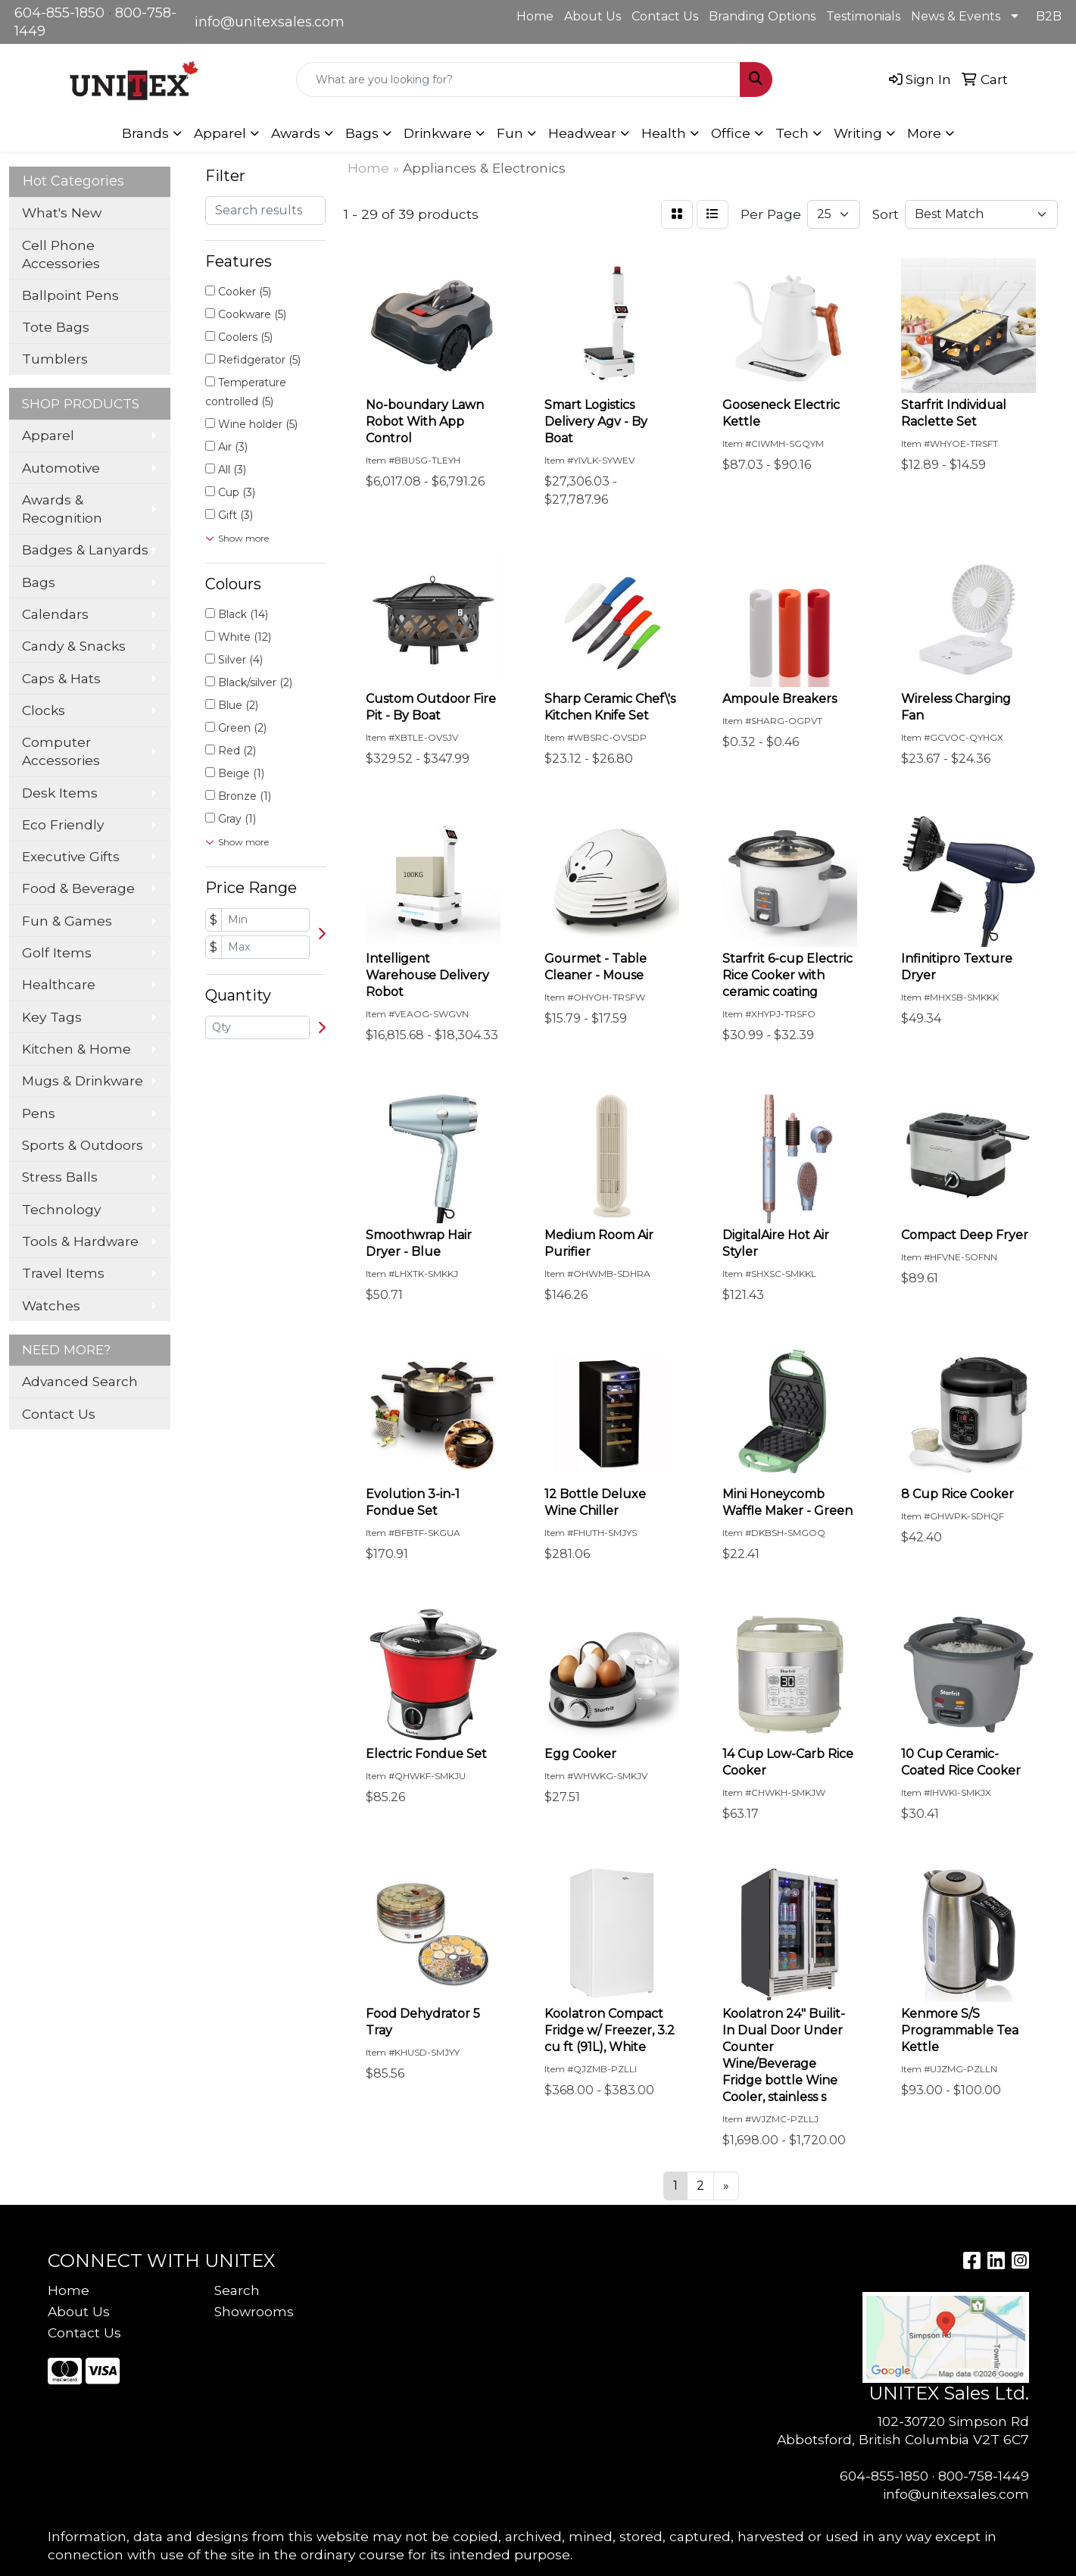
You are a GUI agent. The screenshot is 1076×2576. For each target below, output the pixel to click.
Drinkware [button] (438, 133)
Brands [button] (145, 133)
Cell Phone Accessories (61, 254)
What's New (61, 212)
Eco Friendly (63, 824)
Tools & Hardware (80, 1241)
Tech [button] (792, 133)
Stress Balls (60, 1177)
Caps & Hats (61, 678)
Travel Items (63, 1273)
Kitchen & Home (76, 1049)
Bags (38, 582)
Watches (51, 1305)
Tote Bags (55, 327)
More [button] (924, 133)
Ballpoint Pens (70, 295)
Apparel (48, 435)
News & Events (955, 16)
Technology (61, 1209)
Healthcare (58, 984)
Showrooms (254, 2311)
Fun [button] (510, 133)
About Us (592, 16)
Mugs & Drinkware (82, 1080)
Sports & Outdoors (82, 1145)
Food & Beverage (78, 888)
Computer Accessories (61, 751)
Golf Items (57, 952)
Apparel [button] (220, 133)
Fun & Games (67, 921)
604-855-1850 (59, 13)
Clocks (43, 710)
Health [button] (663, 133)
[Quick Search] (518, 79)
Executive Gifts (71, 856)
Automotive (61, 468)
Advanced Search (80, 1381)
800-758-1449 (983, 2476)
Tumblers (55, 359)
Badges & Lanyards (85, 549)
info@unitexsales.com (270, 22)
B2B (1049, 16)
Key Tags (52, 1017)
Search (237, 2290)
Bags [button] (362, 133)
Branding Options (762, 16)
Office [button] (730, 133)
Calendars (55, 614)
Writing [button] (858, 133)
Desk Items (60, 793)
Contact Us (665, 16)
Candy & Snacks (74, 646)
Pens (38, 1113)
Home (535, 16)
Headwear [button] (582, 133)
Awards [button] (295, 133)
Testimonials (863, 16)
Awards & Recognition (62, 509)
